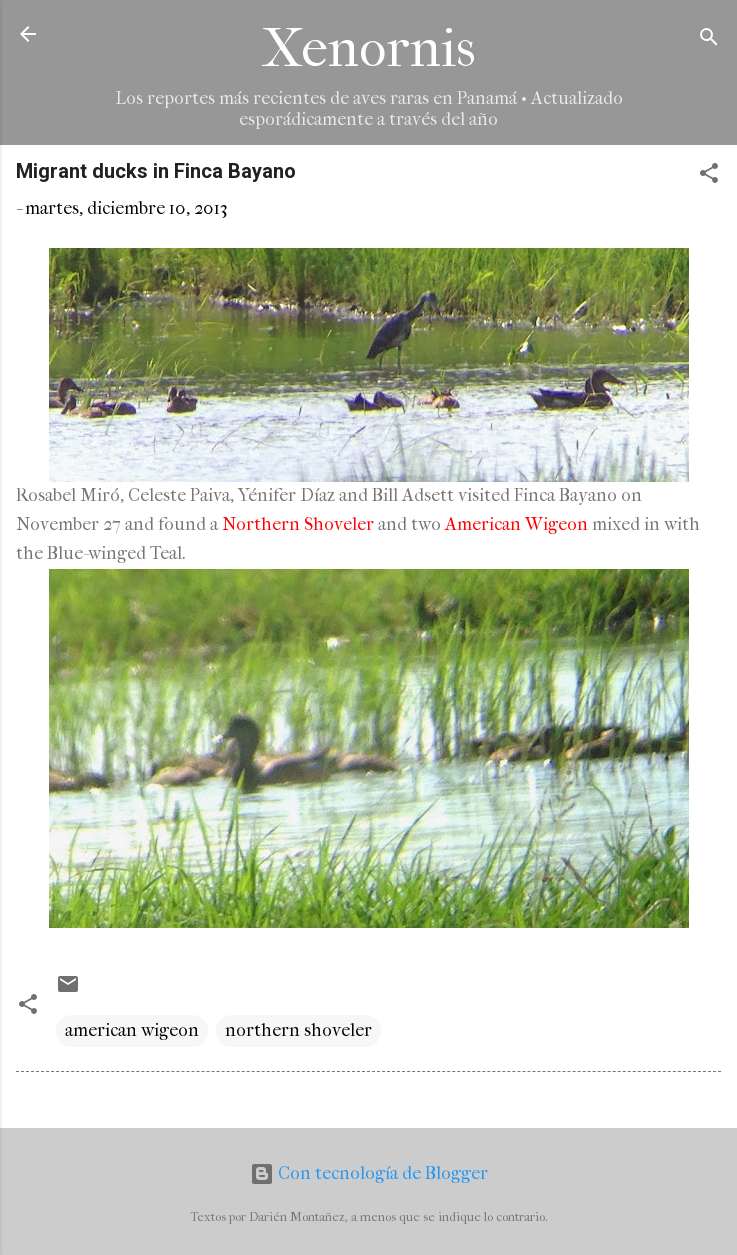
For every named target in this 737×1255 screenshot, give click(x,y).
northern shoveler (298, 1030)
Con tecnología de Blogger (369, 1173)
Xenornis (369, 48)
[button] (709, 176)
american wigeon (132, 1030)
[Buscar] (709, 40)
